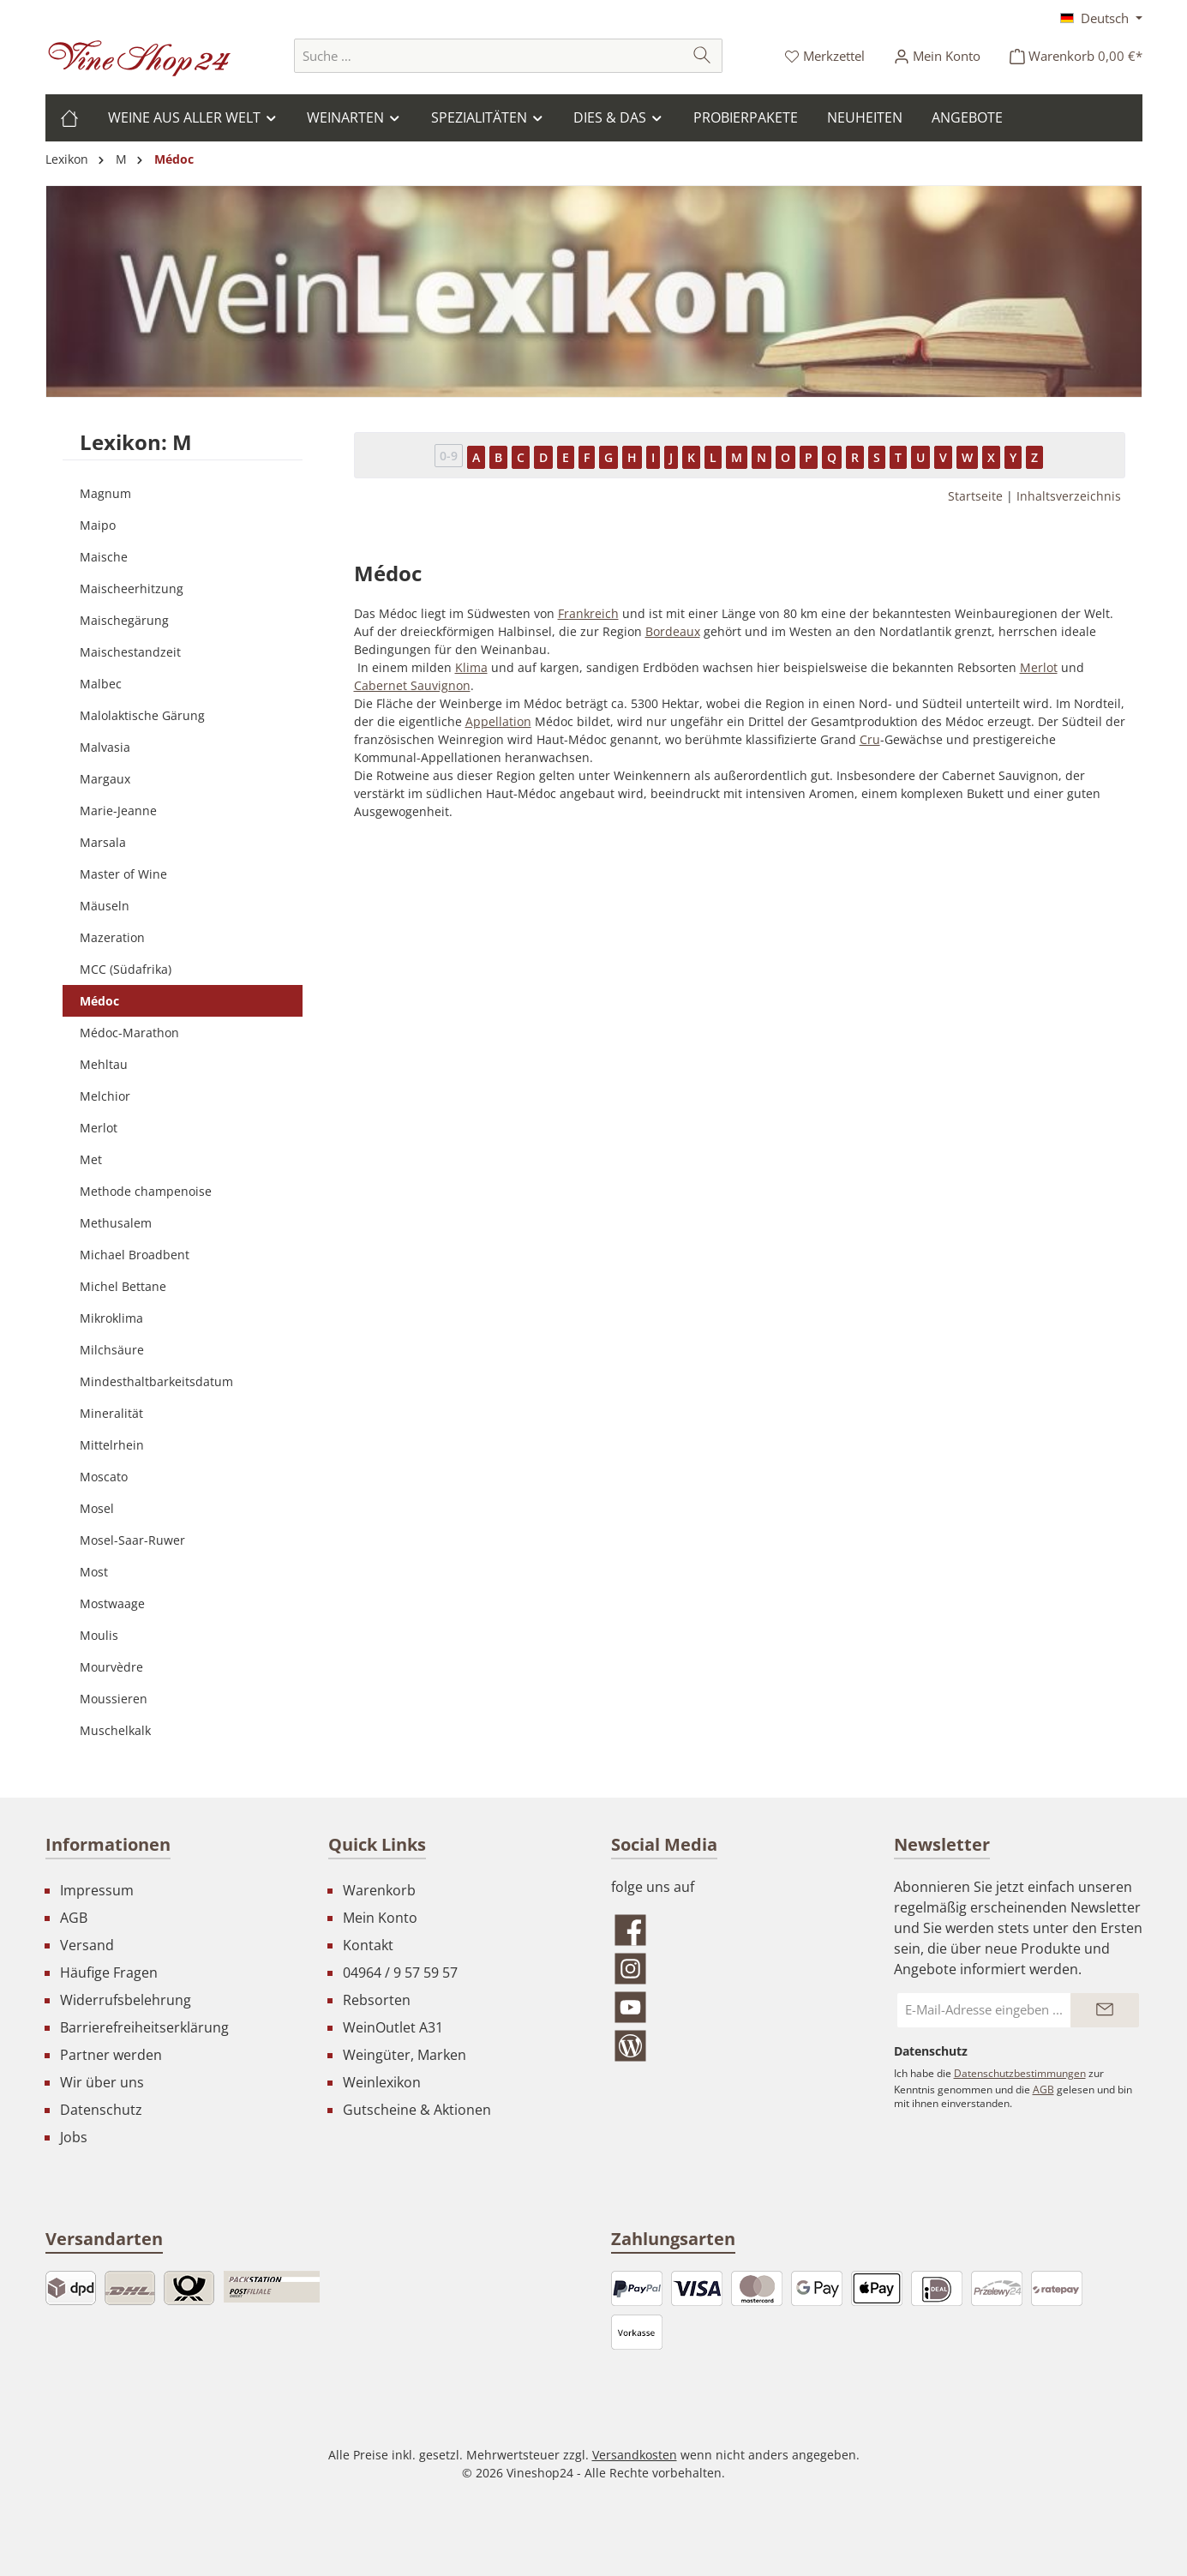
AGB (73, 1917)
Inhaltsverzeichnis (1068, 496)
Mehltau (104, 1064)
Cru (870, 739)
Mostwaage (112, 1603)
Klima (471, 667)
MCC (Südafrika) (125, 969)
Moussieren (113, 1698)
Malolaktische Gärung (142, 715)
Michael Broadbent (134, 1254)
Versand (87, 1945)
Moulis (99, 1635)
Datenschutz (101, 2109)
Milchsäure (112, 1350)
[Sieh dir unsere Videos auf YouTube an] (735, 2007)
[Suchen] (702, 56)
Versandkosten (634, 2455)
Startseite (975, 496)
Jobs (73, 2137)
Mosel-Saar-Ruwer (132, 1540)
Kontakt (368, 1945)
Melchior (105, 1096)
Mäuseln (104, 906)
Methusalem (116, 1223)
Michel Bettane (123, 1286)
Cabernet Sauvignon (412, 685)
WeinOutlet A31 (393, 2027)
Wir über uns (102, 2082)
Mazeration (112, 937)
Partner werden (111, 2054)
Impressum (97, 1890)
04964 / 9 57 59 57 (400, 1972)
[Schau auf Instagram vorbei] (735, 1968)
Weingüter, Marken (404, 2054)
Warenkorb (379, 1890)
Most (94, 1572)
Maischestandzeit (130, 652)
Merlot (98, 1128)
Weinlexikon (382, 2082)
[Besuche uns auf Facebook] (735, 1930)
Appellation (498, 721)
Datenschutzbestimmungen (1020, 2073)
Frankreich (588, 613)
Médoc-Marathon (129, 1032)
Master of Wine (123, 874)
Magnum (105, 493)
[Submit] (1104, 2010)
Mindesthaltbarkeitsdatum (156, 1381)
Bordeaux (672, 631)
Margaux (105, 779)
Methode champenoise (146, 1191)
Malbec (101, 684)
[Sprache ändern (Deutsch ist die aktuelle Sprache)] (1101, 18)
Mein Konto (380, 1917)
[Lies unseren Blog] (735, 2046)
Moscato (104, 1476)
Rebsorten (377, 2000)
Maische (104, 557)
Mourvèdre (111, 1667)
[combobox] (488, 56)
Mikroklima (111, 1318)
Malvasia (105, 747)
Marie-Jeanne (118, 810)
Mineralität (111, 1413)
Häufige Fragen (109, 1972)
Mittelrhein (112, 1445)
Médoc (99, 1001)
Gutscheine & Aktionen (417, 2109)
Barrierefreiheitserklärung (144, 2027)
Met (91, 1159)
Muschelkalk (115, 1730)
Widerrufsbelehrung (125, 2000)
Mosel (97, 1508)
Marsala (103, 842)
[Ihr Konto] (937, 55)
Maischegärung (124, 620)
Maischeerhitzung (131, 588)
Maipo (98, 525)
